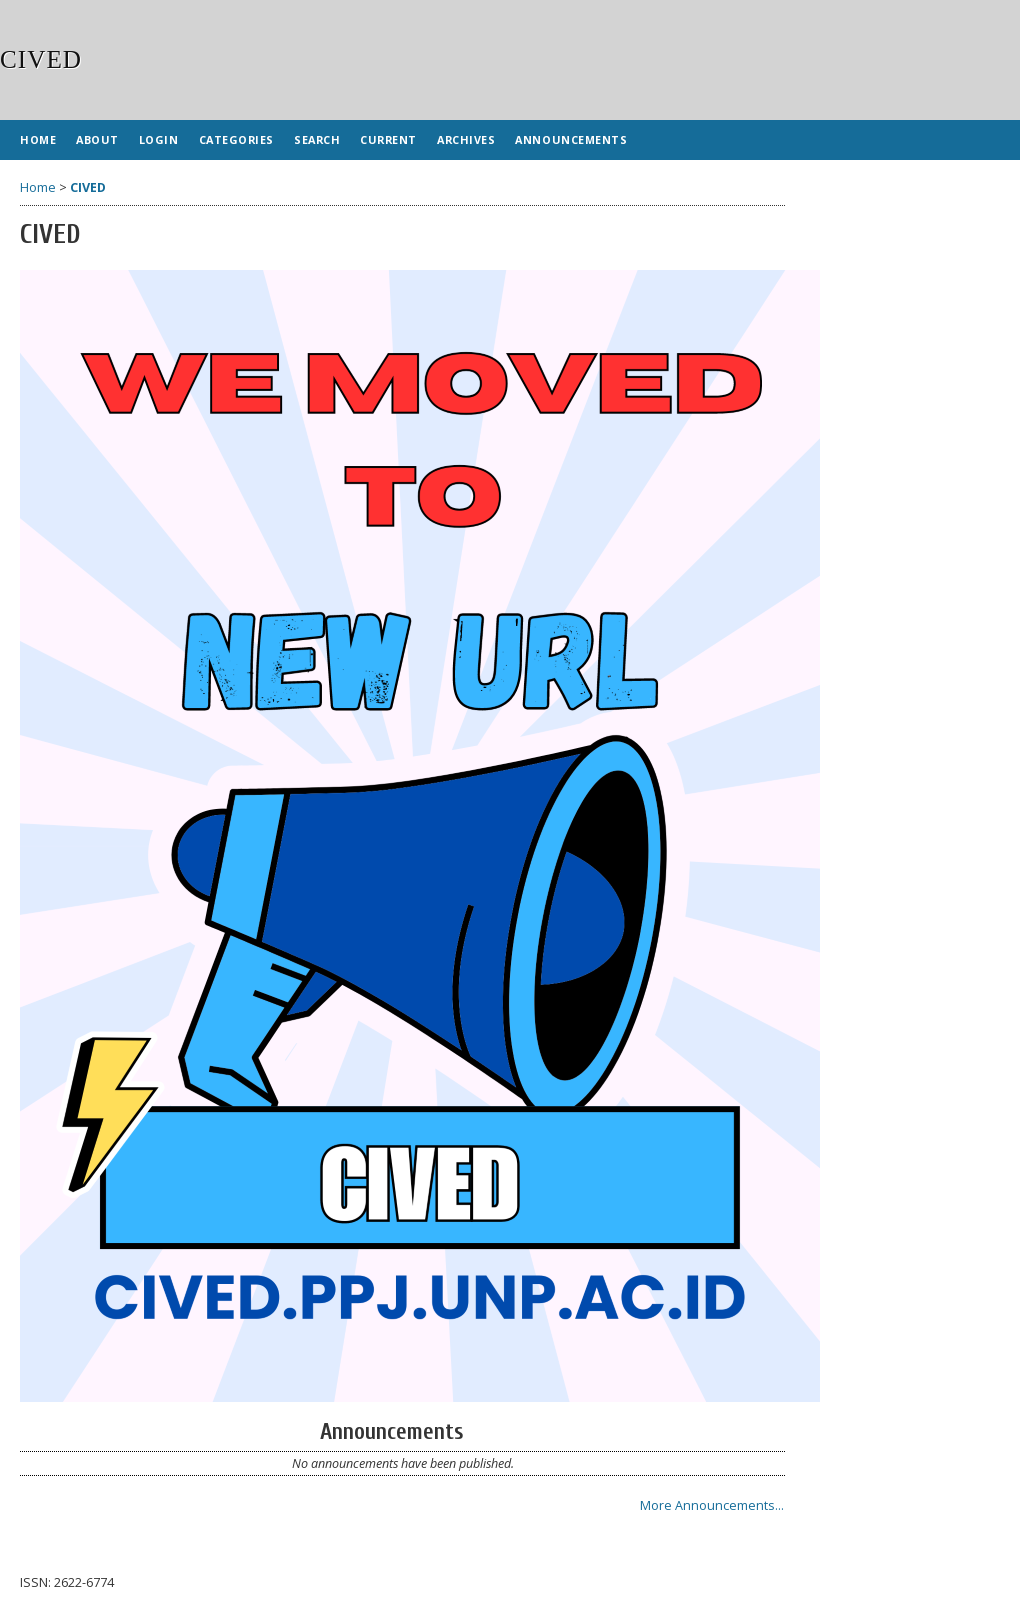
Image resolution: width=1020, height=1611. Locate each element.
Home (38, 139)
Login (159, 139)
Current (388, 139)
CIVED (88, 187)
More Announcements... (712, 1505)
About (97, 139)
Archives (466, 139)
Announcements (571, 139)
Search (317, 139)
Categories (236, 139)
